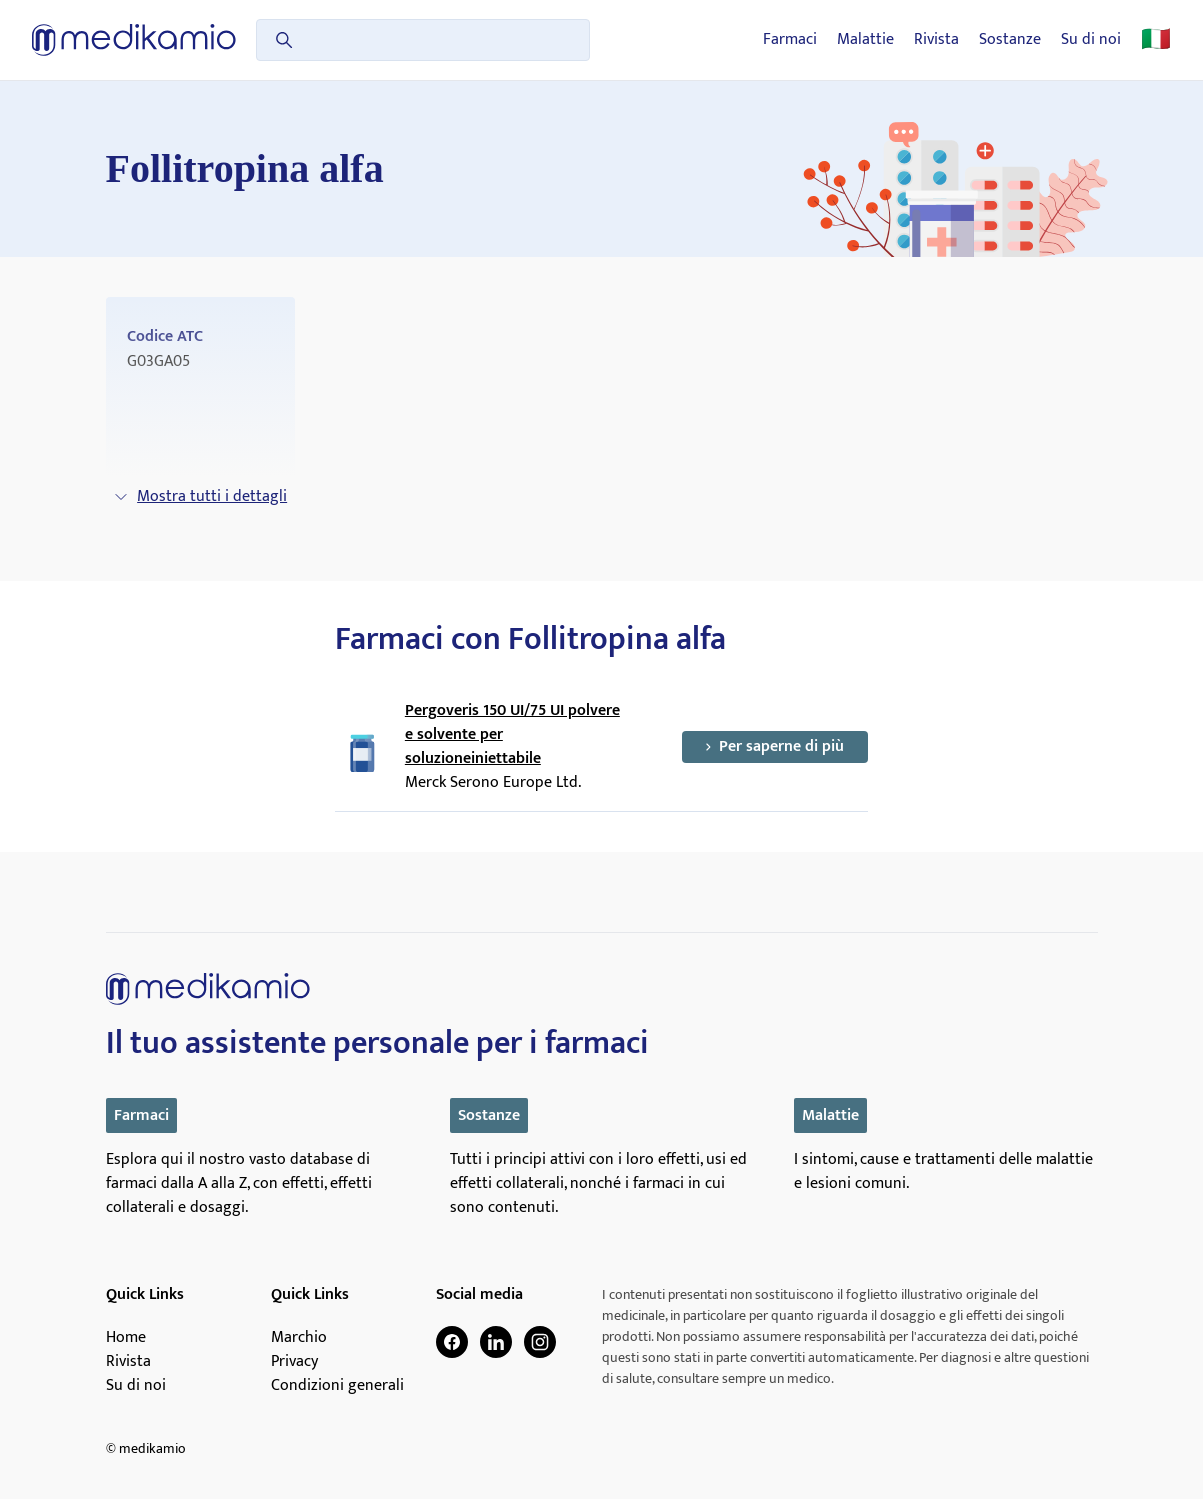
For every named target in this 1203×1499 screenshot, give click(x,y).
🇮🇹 (1156, 40)
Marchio (299, 1338)
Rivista (936, 40)
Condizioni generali (337, 1386)
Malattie (865, 40)
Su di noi (1091, 40)
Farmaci (790, 40)
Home (126, 1338)
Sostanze (1010, 40)
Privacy (294, 1362)
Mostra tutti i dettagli (200, 496)
